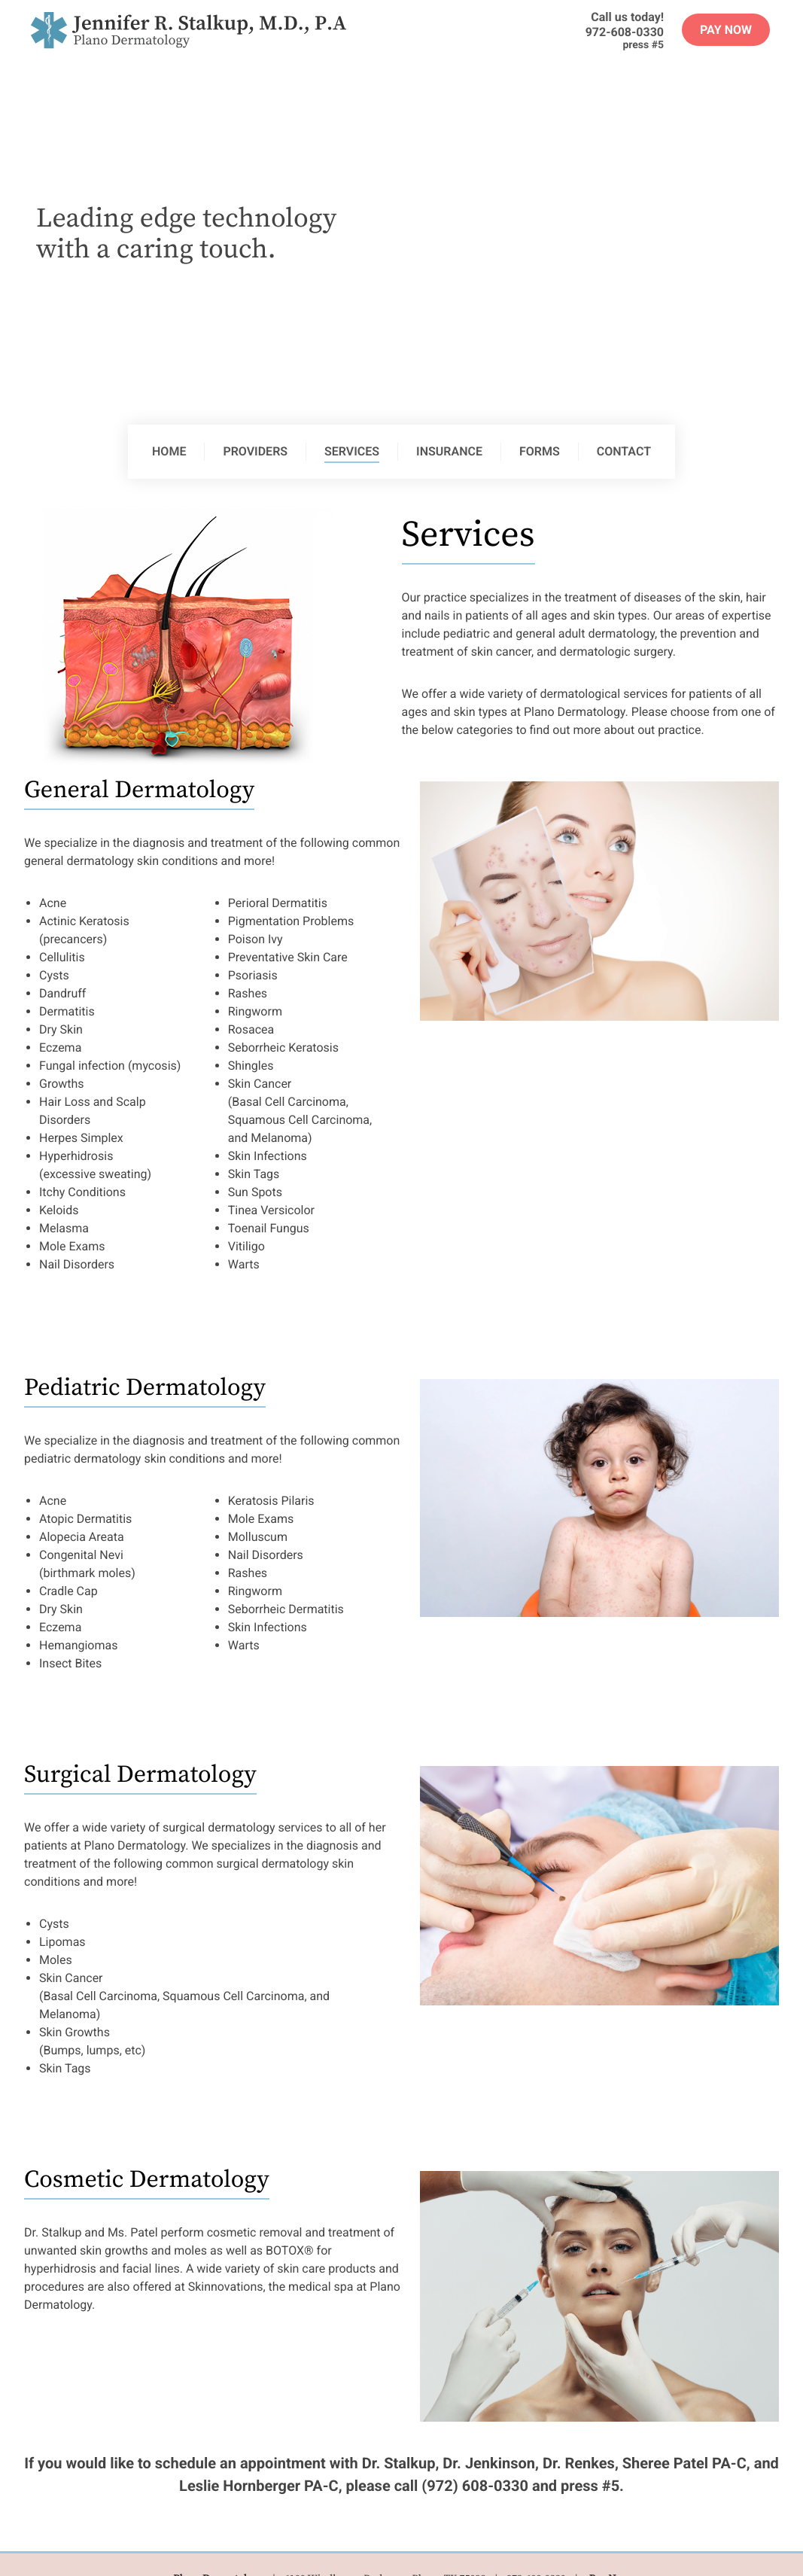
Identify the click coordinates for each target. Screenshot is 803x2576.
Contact (624, 451)
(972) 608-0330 (474, 2486)
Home (169, 451)
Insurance (449, 451)
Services (351, 451)
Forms (539, 451)
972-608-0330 (625, 32)
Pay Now (726, 30)
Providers (255, 451)
